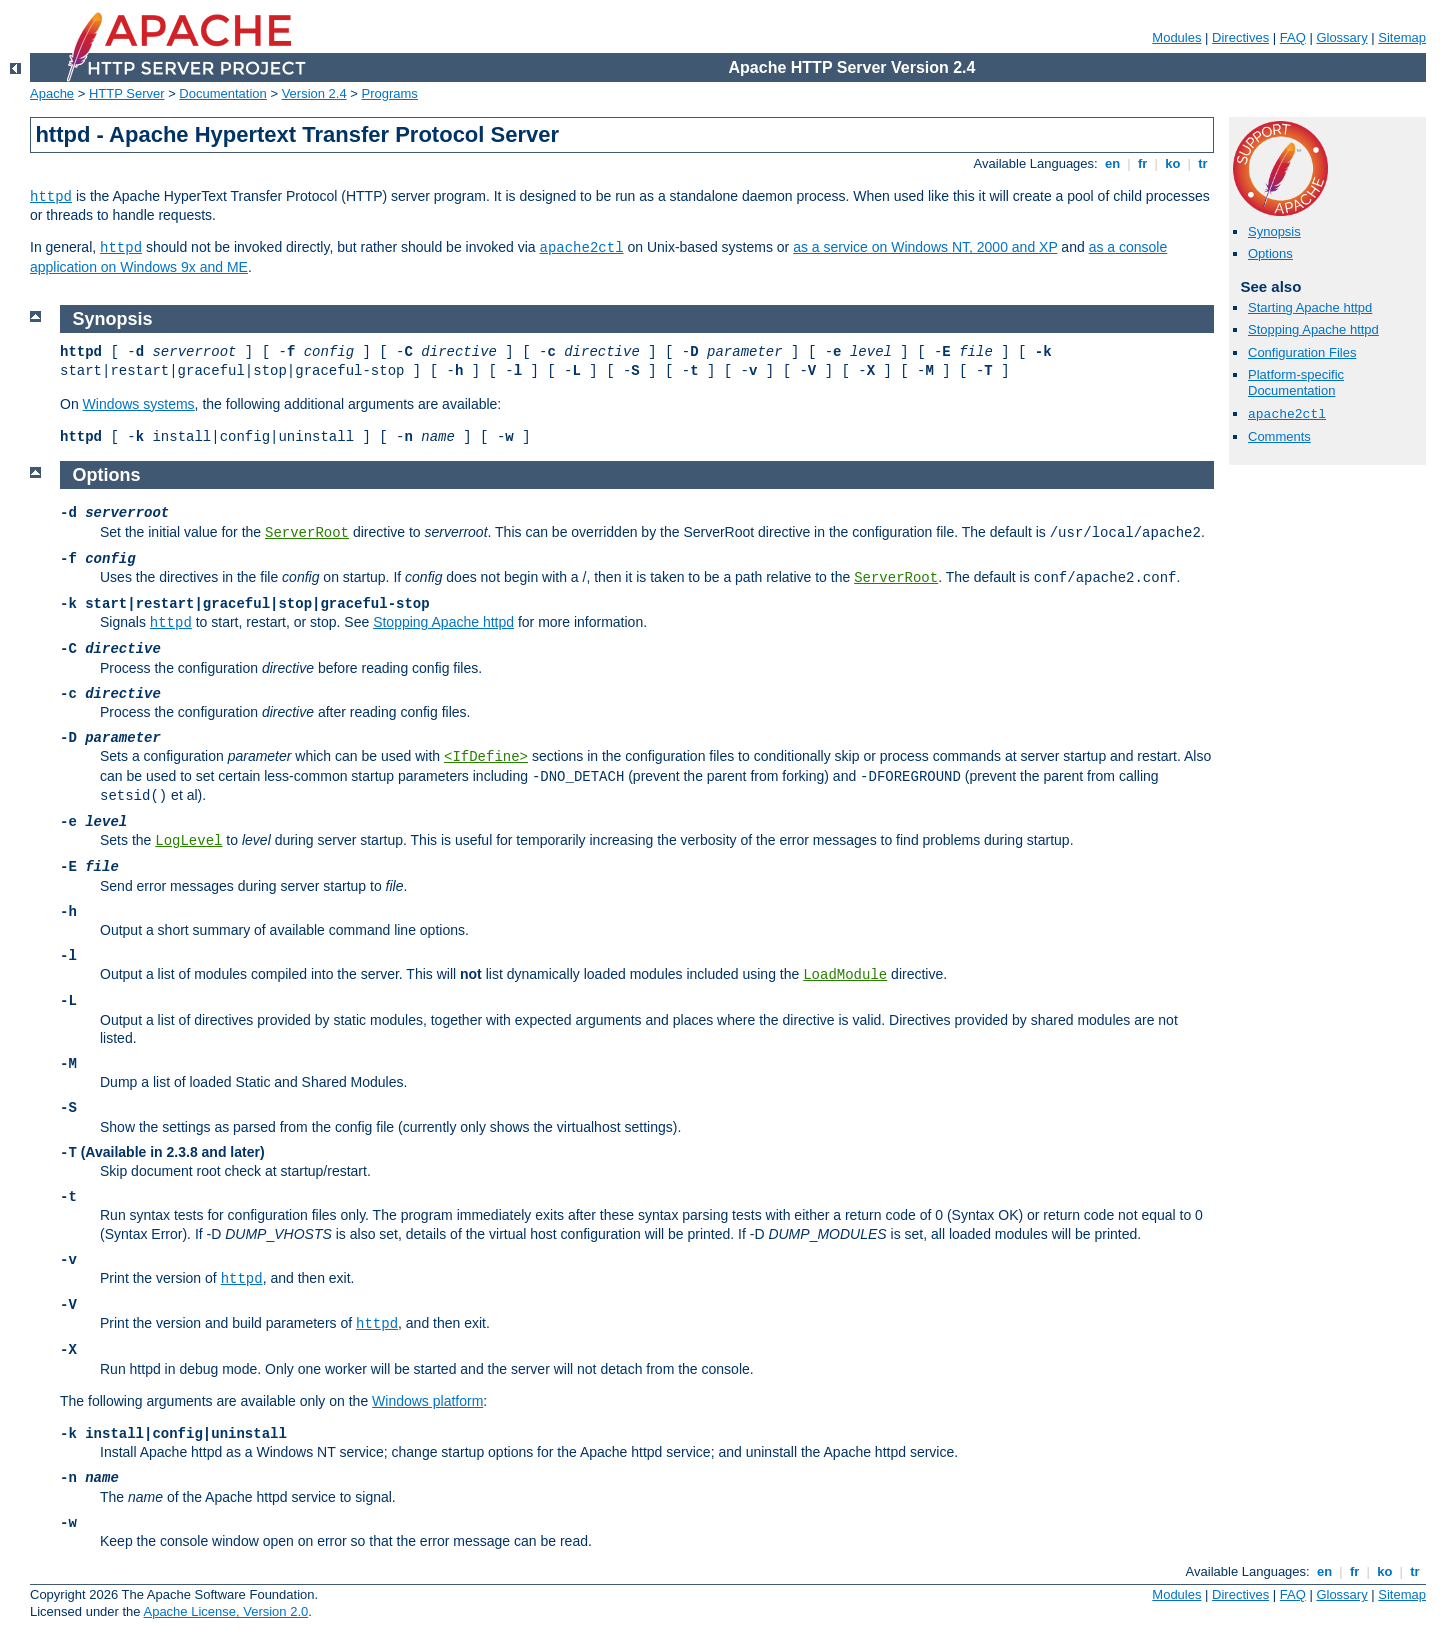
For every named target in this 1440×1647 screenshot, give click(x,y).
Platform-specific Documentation (1296, 383)
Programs (390, 93)
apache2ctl (582, 248)
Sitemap (1402, 37)
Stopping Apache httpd (1313, 329)
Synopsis (1274, 231)
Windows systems (139, 404)
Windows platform (427, 1401)
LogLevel (188, 841)
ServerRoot (307, 533)
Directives (1240, 37)
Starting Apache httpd (1310, 307)
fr (1142, 163)
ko (1173, 163)
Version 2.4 (314, 93)
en (1112, 163)
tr (1203, 163)
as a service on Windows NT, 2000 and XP (925, 247)
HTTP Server (127, 93)
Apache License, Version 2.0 (225, 1611)
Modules (1176, 37)
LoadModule (845, 975)
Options (1270, 253)
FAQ (1293, 37)
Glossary (1341, 37)
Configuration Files (1302, 352)
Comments (1279, 436)
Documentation (222, 93)
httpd (51, 197)
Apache (52, 93)
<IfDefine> (486, 757)
